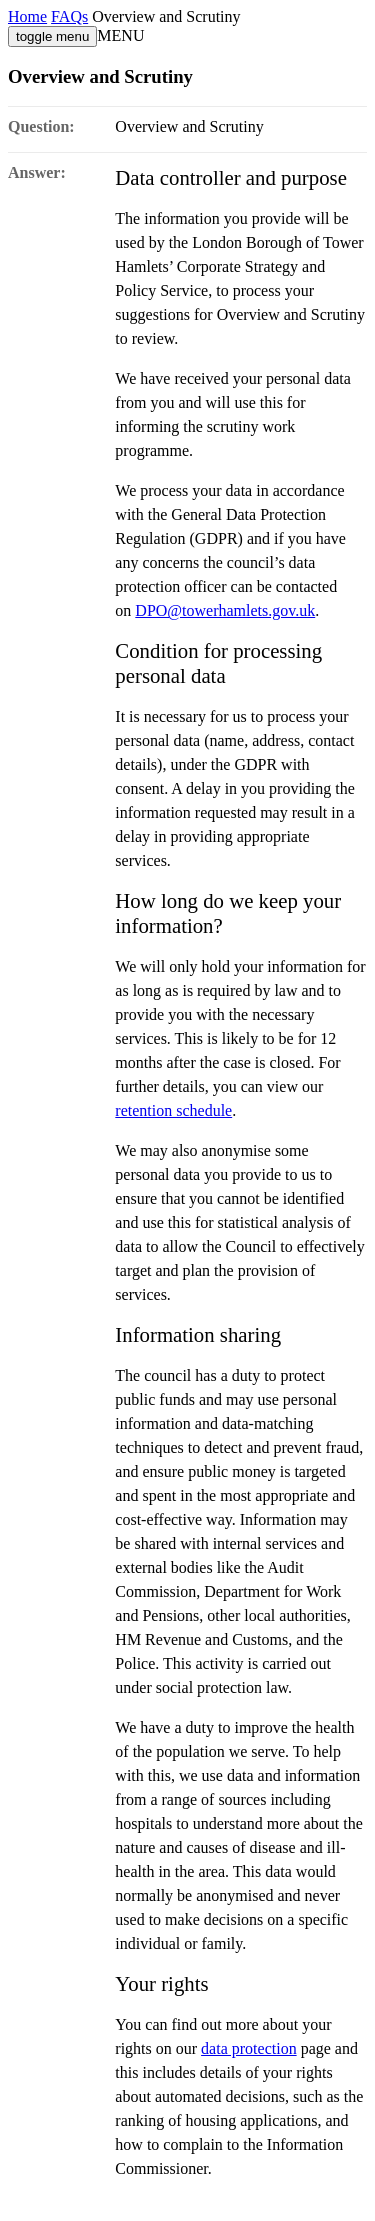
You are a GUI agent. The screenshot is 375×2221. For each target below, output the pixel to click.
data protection (249, 2048)
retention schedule (173, 1110)
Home (27, 16)
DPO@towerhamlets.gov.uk (225, 610)
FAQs (69, 16)
